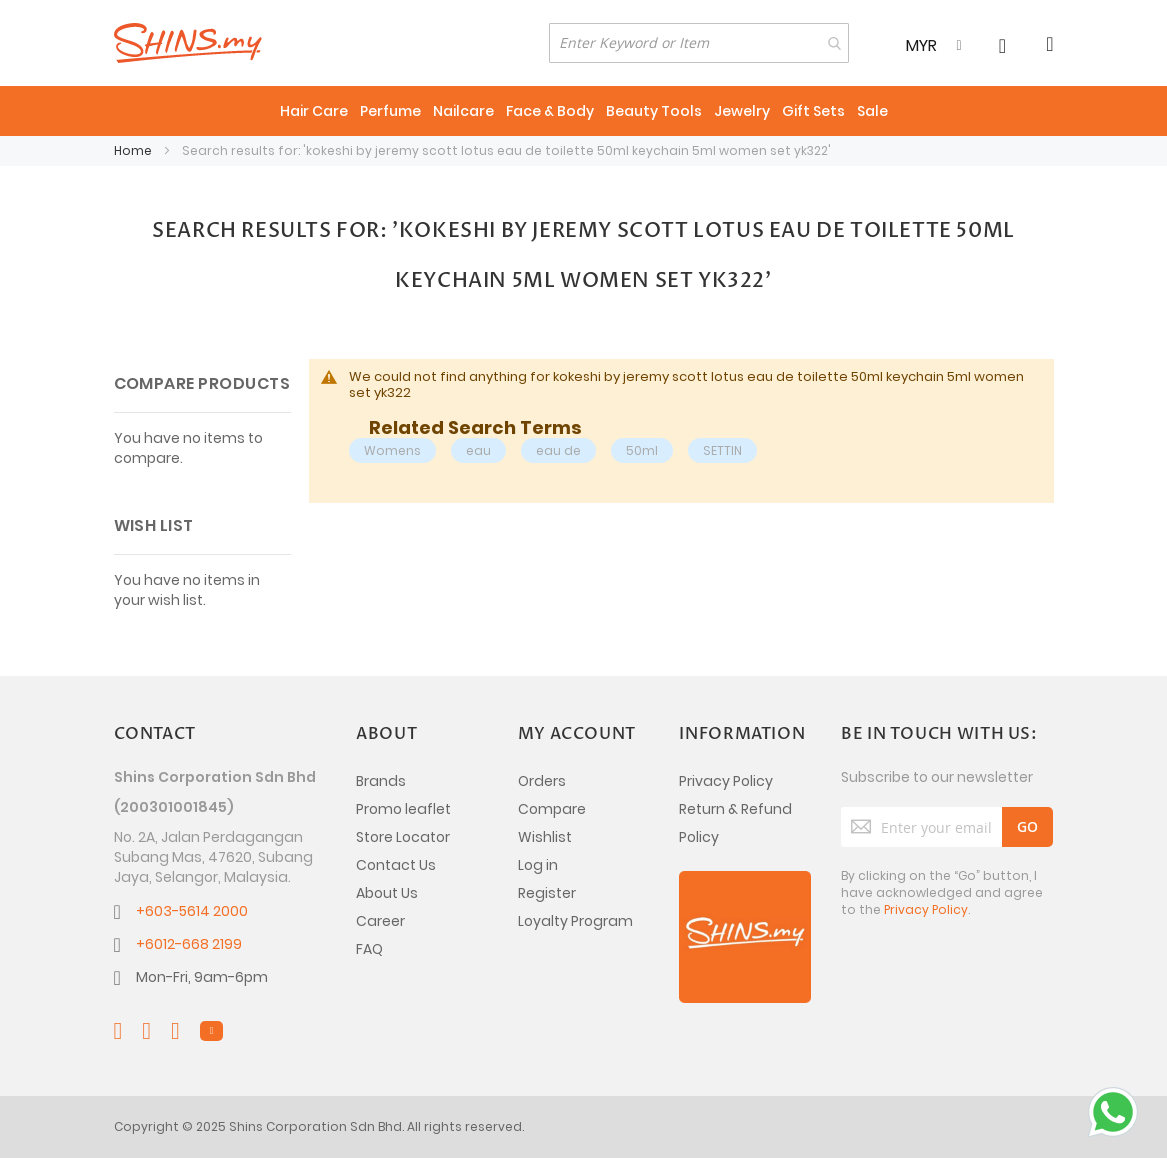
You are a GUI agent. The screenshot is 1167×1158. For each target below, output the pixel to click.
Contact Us (396, 865)
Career (380, 921)
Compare (552, 809)
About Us (387, 893)
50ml (642, 450)
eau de (558, 450)
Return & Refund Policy (735, 823)
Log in (538, 865)
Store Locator (403, 837)
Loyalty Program (575, 921)
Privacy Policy (726, 781)
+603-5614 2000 (192, 911)
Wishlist (545, 837)
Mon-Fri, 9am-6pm (202, 977)
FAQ (369, 949)
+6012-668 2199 (189, 944)
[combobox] (699, 43)
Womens (392, 450)
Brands (381, 781)
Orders (542, 781)
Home (134, 150)
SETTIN (722, 450)
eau (478, 450)
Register (547, 893)
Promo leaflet (403, 809)
